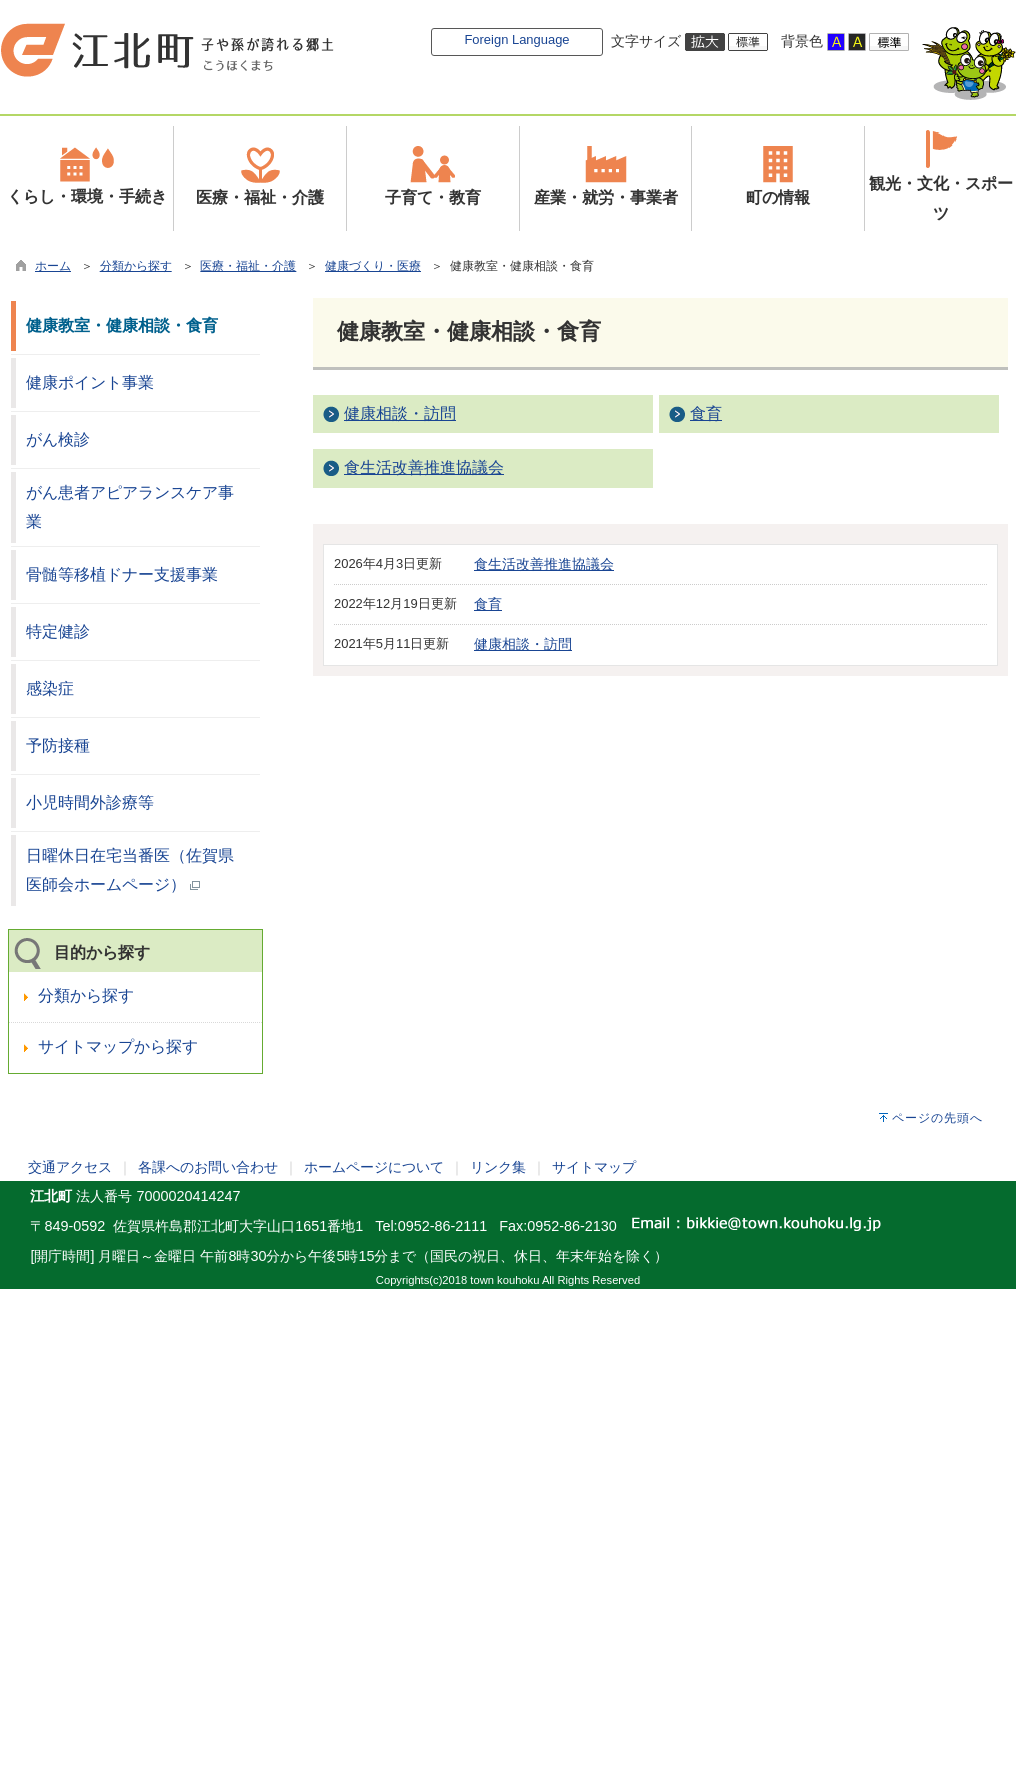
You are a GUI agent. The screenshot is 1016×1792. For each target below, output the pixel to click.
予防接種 (58, 745)
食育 (706, 413)
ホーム (53, 266)
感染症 (50, 688)
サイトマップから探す (118, 1046)
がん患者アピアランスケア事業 (130, 507)
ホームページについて (374, 1167)
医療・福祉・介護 (248, 266)
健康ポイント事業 (90, 382)
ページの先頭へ (937, 1118)
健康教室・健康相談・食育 (122, 325)
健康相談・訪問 (400, 413)
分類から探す (136, 266)
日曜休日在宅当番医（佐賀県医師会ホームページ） (130, 870)
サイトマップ (594, 1167)
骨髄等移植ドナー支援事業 (122, 574)
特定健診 (58, 631)
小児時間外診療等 (90, 802)
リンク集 (498, 1167)
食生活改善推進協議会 (424, 467)
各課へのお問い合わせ (208, 1167)
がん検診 (58, 439)
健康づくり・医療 (373, 266)
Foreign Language (516, 39)
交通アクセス (70, 1167)
